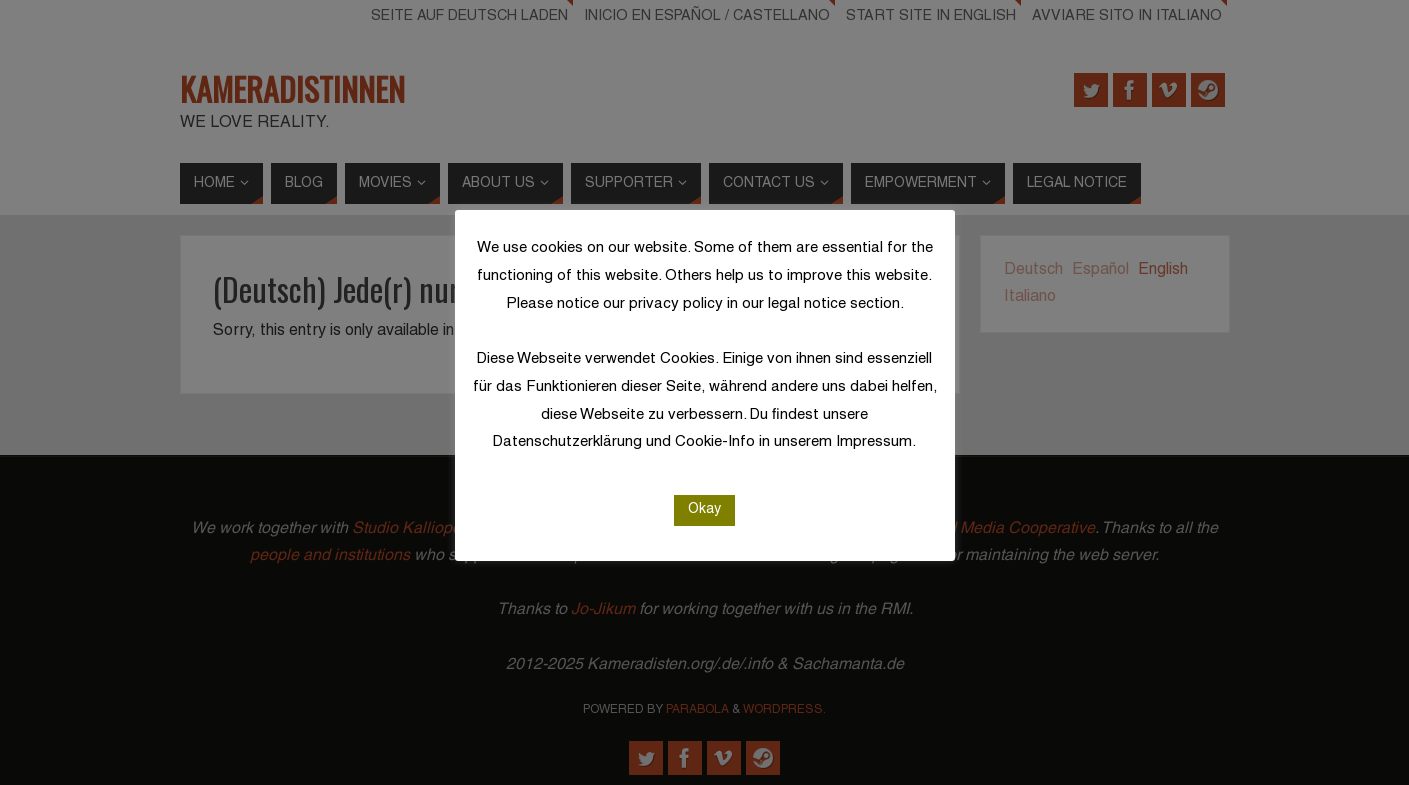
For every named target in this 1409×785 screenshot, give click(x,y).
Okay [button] (704, 509)
